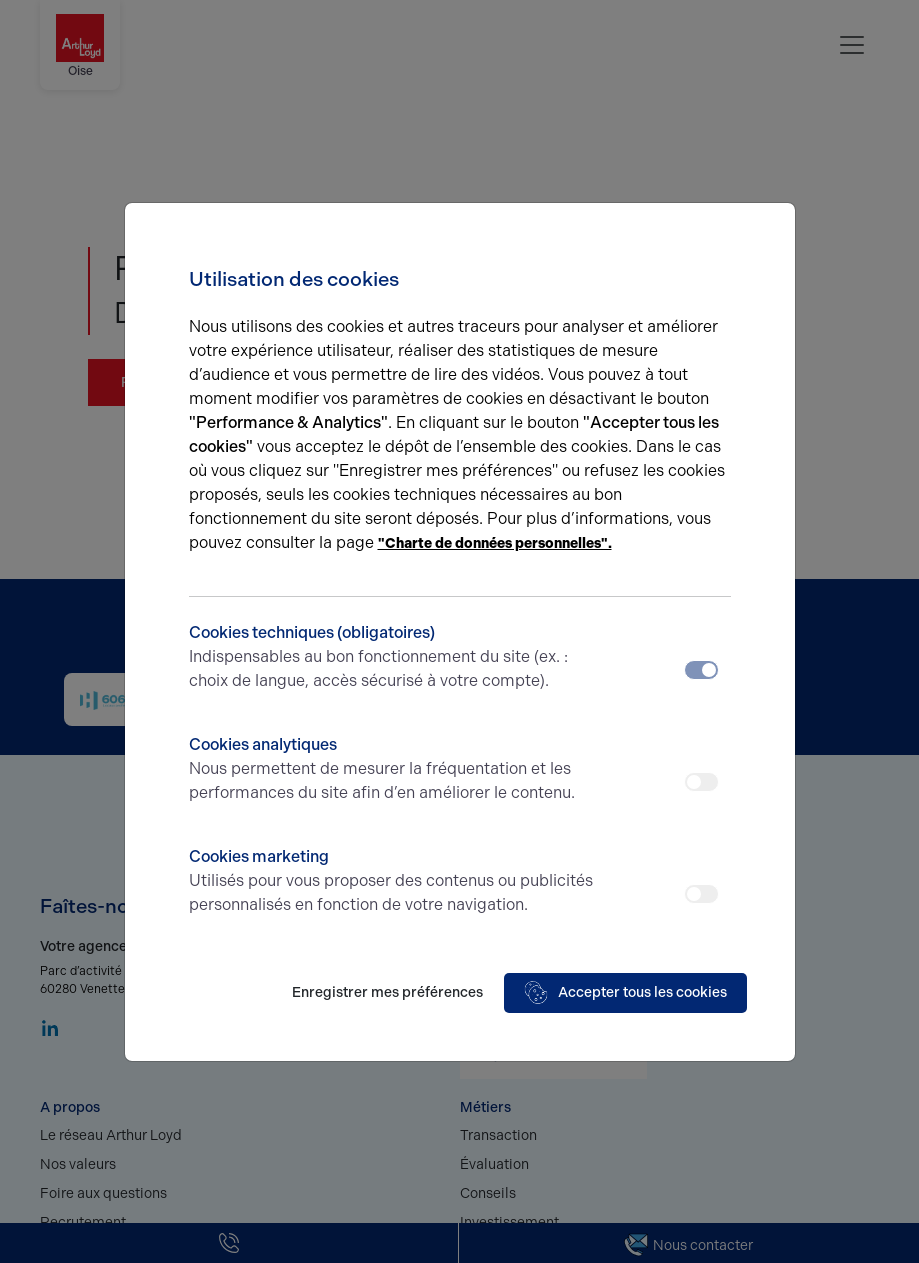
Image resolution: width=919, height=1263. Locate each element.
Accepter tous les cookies (625, 993)
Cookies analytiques (392, 770)
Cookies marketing (392, 882)
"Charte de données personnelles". (495, 543)
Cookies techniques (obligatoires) (392, 658)
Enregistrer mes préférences (387, 992)
